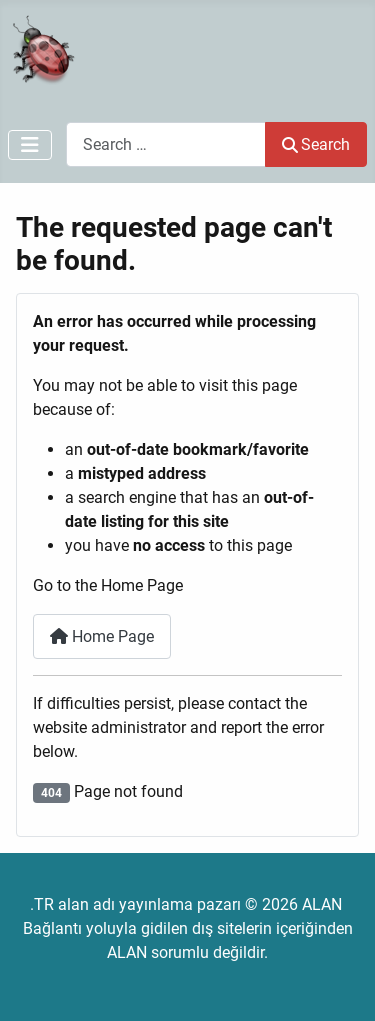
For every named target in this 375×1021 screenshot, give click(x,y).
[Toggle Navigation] (30, 145)
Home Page (102, 636)
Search (316, 144)
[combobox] (166, 144)
